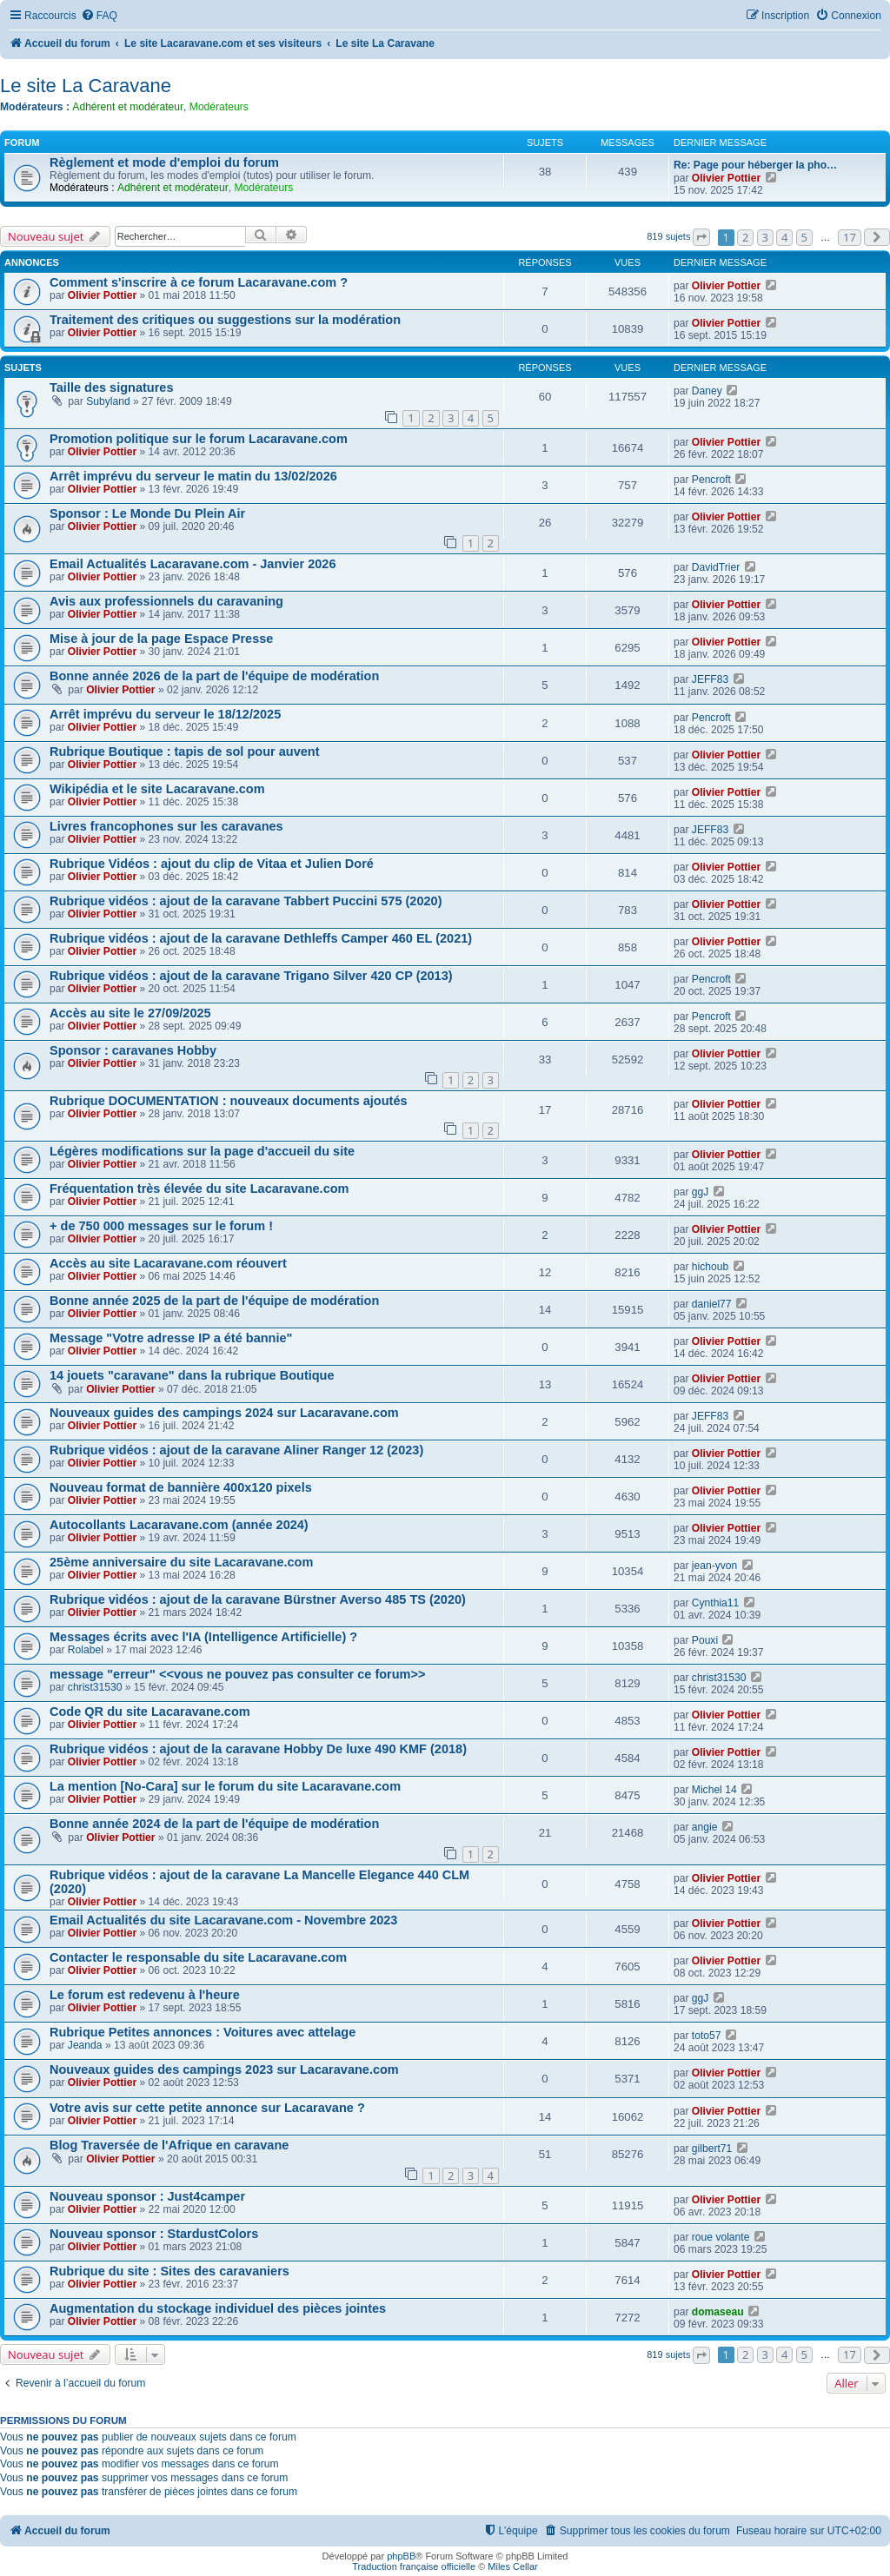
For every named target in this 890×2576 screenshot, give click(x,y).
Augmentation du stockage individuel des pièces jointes (218, 2308)
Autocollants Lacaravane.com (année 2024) (179, 1525)
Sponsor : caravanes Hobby (133, 1050)
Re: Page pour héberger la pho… (755, 165)
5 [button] (804, 237)
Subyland (108, 401)
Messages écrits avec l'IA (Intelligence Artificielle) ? (203, 1637)
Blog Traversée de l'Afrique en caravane (169, 2145)
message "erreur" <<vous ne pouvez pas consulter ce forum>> (237, 1674)
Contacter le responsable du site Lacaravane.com (198, 1957)
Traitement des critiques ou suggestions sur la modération (225, 320)
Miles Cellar (512, 2566)
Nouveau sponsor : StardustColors (154, 2234)
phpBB (401, 2556)
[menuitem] (99, 16)
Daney (707, 391)
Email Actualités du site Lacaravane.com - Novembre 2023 (223, 1920)
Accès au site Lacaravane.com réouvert (168, 1263)
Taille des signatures (112, 387)
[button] (701, 237)
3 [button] (765, 237)
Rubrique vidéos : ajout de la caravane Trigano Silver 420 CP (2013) (251, 976)
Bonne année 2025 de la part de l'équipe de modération (214, 1301)
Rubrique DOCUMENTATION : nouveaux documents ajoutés (229, 1101)
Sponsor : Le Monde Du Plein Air (147, 513)
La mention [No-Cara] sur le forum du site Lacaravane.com (225, 1786)
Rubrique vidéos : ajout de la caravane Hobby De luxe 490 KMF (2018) (258, 1749)
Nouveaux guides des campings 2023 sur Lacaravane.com (224, 2069)
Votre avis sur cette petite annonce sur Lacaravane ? (207, 2108)
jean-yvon (714, 1566)
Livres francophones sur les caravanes (166, 826)
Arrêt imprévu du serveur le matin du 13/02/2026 (193, 476)
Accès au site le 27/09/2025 (130, 1013)
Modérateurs (219, 107)
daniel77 (712, 1304)
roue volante (721, 2237)
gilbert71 (712, 2148)
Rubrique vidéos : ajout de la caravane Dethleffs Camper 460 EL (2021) (261, 938)
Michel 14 (714, 1790)
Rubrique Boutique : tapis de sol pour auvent (185, 751)
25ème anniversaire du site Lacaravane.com (181, 1562)
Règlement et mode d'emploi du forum (164, 162)
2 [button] (745, 237)
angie (705, 1827)
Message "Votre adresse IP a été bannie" (171, 1338)
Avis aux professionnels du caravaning (166, 601)
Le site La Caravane (85, 85)
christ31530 (95, 1687)
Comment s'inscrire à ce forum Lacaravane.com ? (199, 282)
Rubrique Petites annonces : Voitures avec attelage (202, 2032)
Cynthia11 (715, 1603)
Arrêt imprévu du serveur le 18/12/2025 (165, 714)
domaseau (718, 2312)
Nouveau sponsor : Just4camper (147, 2196)
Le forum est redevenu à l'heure (145, 1995)
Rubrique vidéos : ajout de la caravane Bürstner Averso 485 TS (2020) (258, 1599)
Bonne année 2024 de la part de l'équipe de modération (214, 1824)
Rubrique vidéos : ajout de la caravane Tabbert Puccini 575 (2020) (246, 901)
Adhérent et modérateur (127, 107)
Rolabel (85, 1650)
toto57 (706, 2036)
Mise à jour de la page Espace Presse (161, 639)
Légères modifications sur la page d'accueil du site (202, 1151)
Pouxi (705, 1640)
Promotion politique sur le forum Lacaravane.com (199, 439)
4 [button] (784, 237)
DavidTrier (716, 567)
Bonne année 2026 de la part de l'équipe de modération (214, 676)
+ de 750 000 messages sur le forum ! (161, 1226)
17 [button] (849, 237)
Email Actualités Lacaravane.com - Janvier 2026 (192, 564)
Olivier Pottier (726, 178)
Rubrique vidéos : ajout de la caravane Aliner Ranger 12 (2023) (236, 1450)
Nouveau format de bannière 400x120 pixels (181, 1487)
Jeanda (85, 2045)
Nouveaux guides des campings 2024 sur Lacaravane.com (224, 1413)
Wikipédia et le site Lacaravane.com (157, 789)
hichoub (710, 1267)
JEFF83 (710, 679)
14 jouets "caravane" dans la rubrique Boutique (192, 1375)
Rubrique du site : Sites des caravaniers (169, 2271)
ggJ (700, 1192)
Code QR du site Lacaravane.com (150, 1711)
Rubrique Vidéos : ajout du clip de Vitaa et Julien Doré (212, 864)
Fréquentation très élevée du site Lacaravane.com (199, 1188)
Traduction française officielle (413, 2566)
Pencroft (711, 479)
